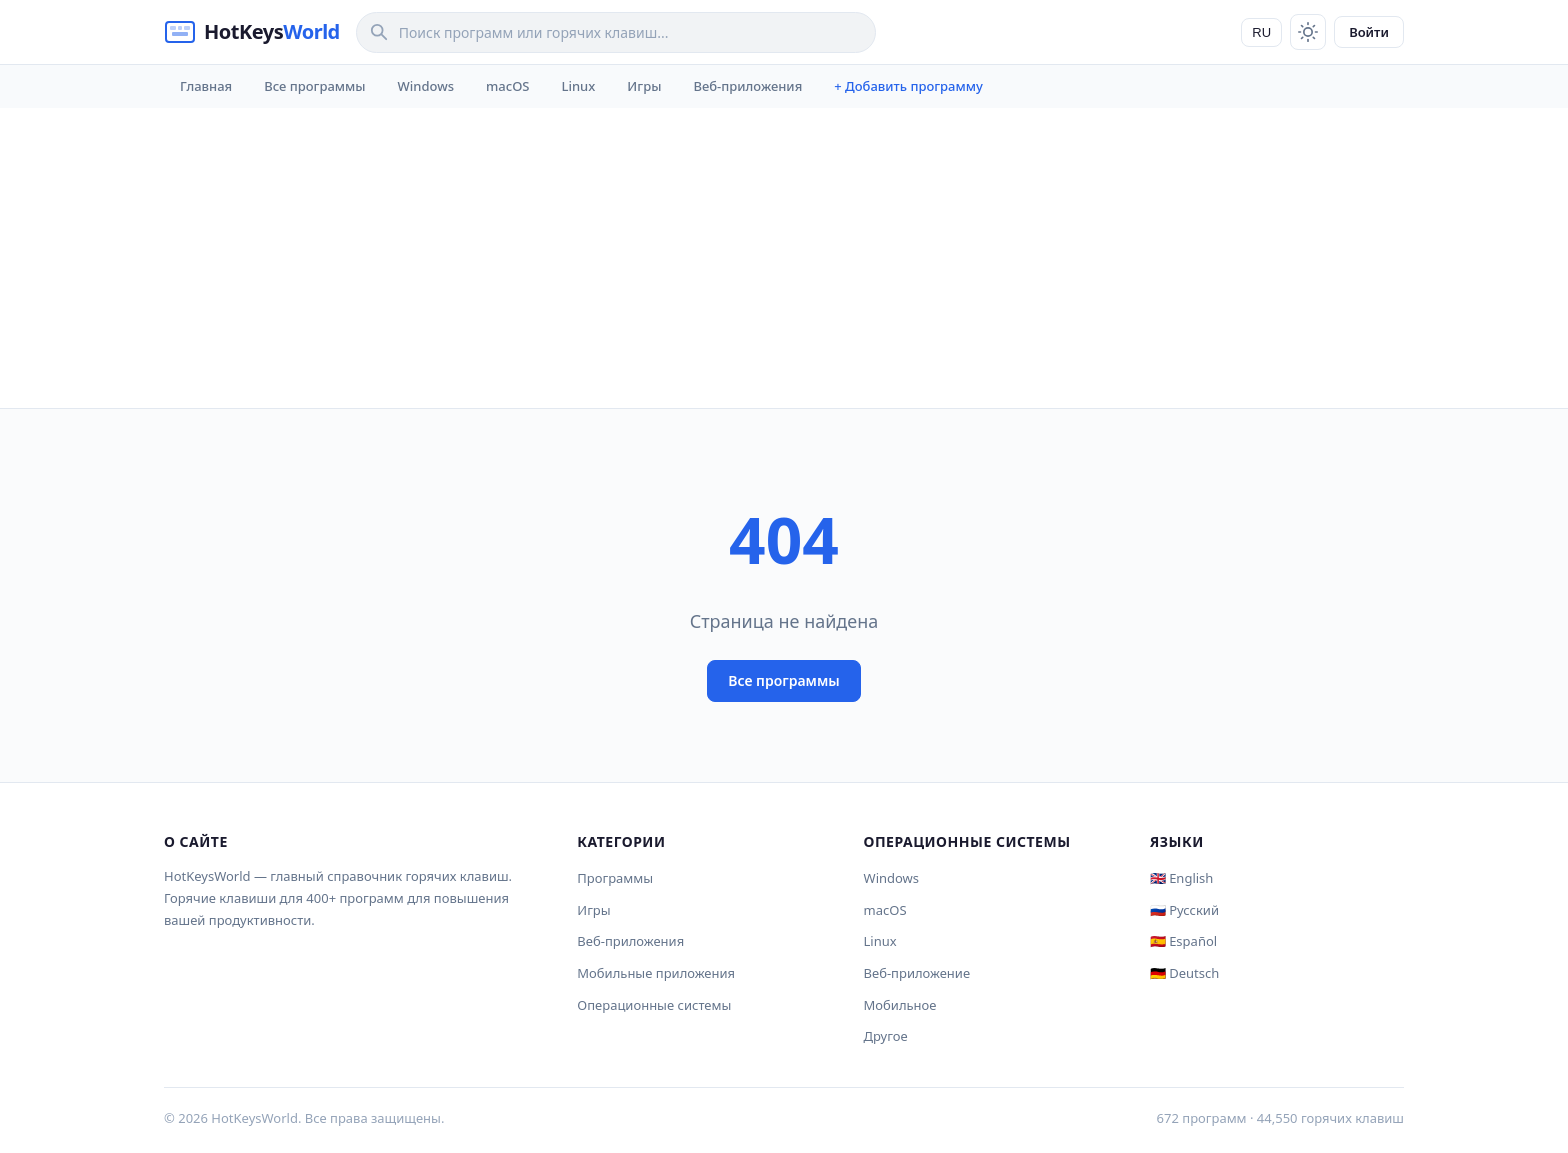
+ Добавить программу (908, 86)
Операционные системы (654, 1005)
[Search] (616, 32)
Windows (426, 86)
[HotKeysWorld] (252, 32)
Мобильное (900, 1005)
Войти (1369, 32)
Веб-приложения (747, 86)
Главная (206, 86)
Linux (579, 86)
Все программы (314, 86)
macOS (507, 86)
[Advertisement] (784, 258)
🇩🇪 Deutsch (1184, 973)
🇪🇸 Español (1183, 941)
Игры (644, 86)
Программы (615, 878)
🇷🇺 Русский (1184, 910)
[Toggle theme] (1308, 32)
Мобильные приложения (656, 973)
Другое (886, 1036)
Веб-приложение (917, 973)
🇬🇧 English (1182, 878)
